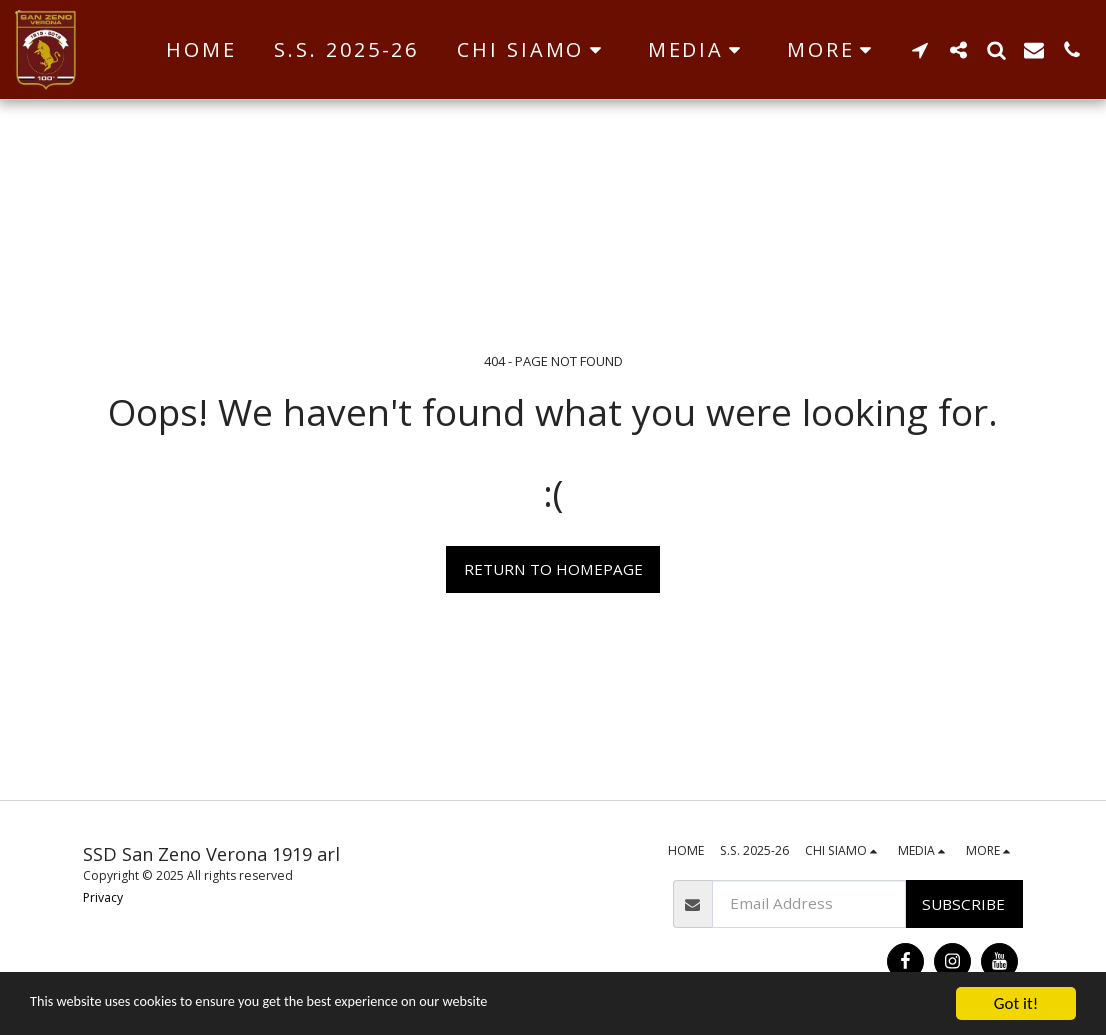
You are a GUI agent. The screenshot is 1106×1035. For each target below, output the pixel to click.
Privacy (103, 897)
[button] (533, 50)
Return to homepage (553, 569)
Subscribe (963, 904)
